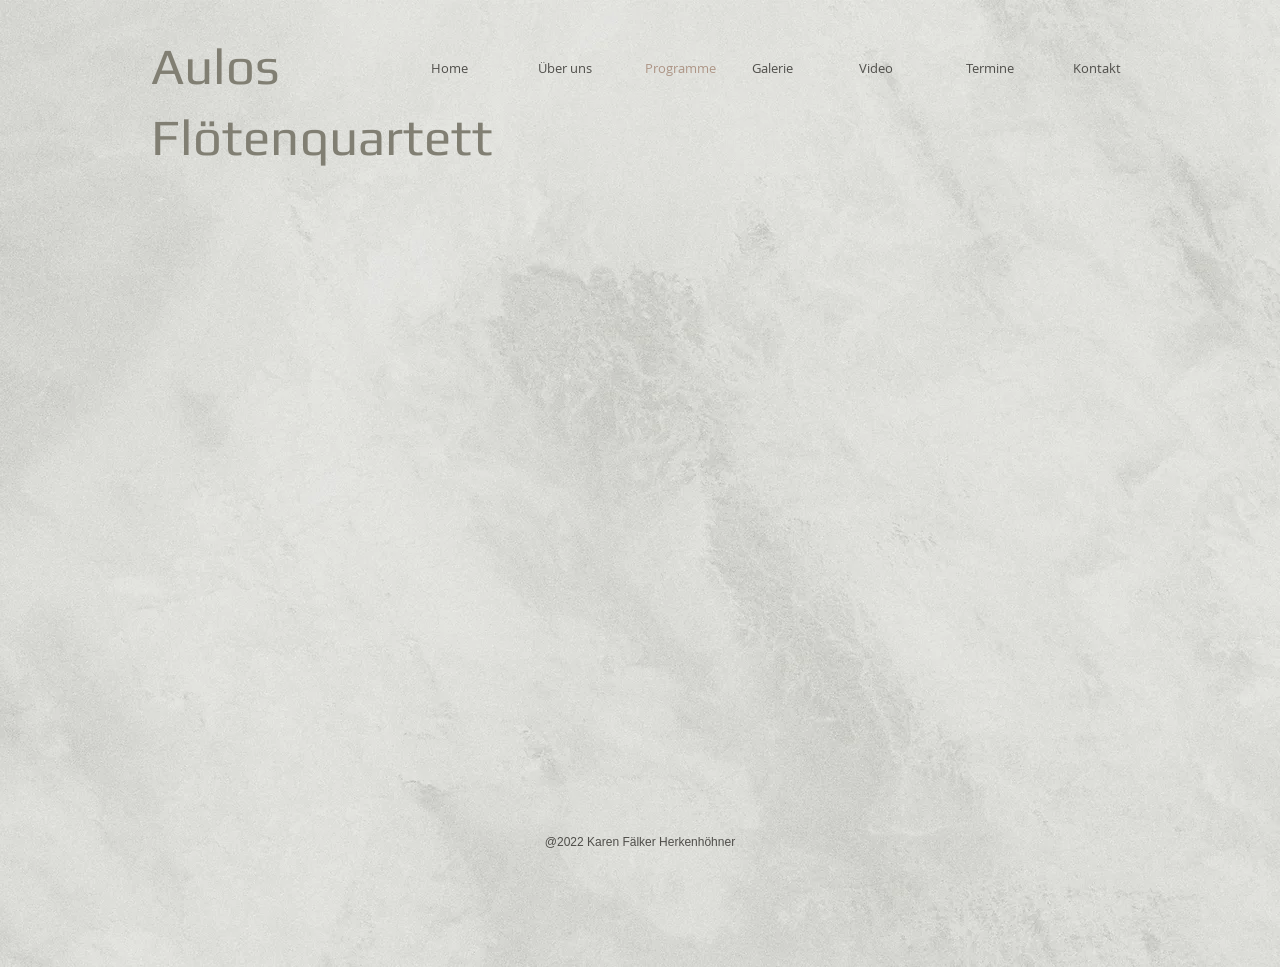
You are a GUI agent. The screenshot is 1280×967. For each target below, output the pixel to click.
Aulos (215, 65)
